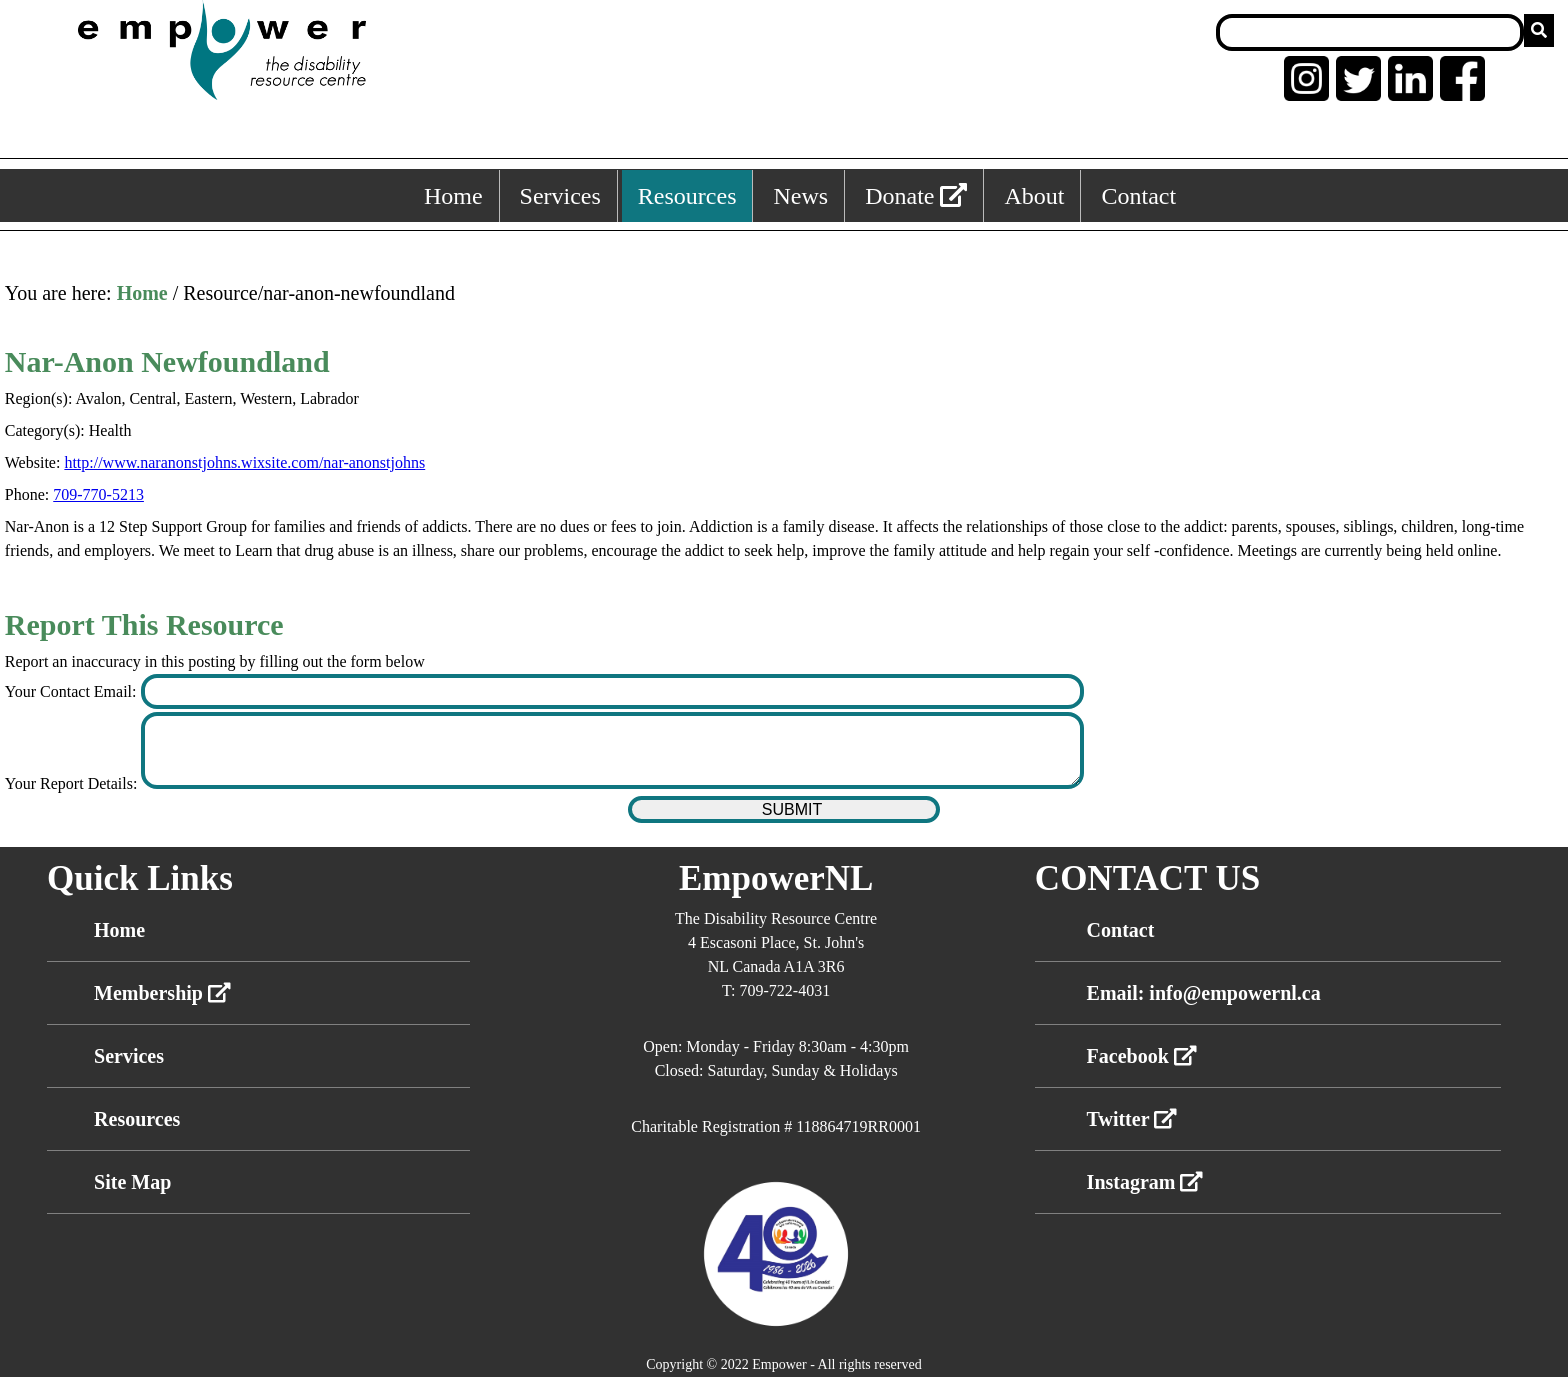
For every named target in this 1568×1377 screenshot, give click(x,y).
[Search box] (1370, 32)
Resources (137, 1119)
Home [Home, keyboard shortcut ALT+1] (453, 196)
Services (129, 1056)
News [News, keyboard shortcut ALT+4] (800, 196)
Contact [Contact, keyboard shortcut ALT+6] (1138, 196)
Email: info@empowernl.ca (1204, 993)
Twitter (1132, 1119)
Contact (1121, 930)
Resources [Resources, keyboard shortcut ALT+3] (687, 196)
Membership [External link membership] (162, 993)
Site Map (132, 1182)
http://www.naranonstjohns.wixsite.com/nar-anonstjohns (244, 462)
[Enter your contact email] (612, 691)
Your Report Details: (73, 783)
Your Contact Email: (73, 691)
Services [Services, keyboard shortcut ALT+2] (560, 196)
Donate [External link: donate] (916, 196)
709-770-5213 (98, 494)
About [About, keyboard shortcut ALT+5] (1034, 196)
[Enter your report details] (612, 750)
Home (142, 293)
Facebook (1142, 1056)
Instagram (1145, 1182)
